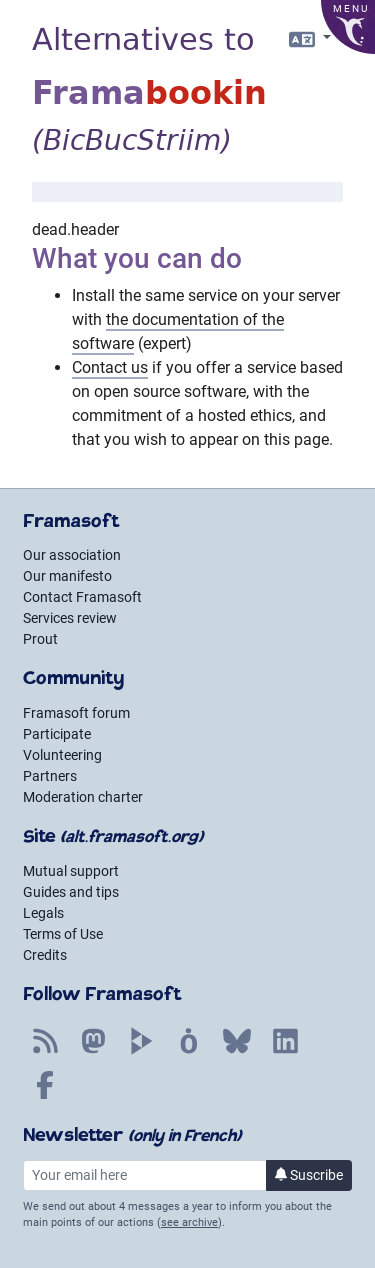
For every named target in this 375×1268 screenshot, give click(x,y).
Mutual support (71, 871)
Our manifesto (67, 576)
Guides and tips (71, 892)
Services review (70, 618)
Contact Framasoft (82, 597)
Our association (72, 555)
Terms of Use (63, 934)
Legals (43, 913)
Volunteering (62, 755)
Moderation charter (83, 797)
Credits (45, 955)
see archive (189, 1222)
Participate (57, 734)
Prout (40, 639)
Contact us (110, 367)
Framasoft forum (76, 713)
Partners (50, 776)
